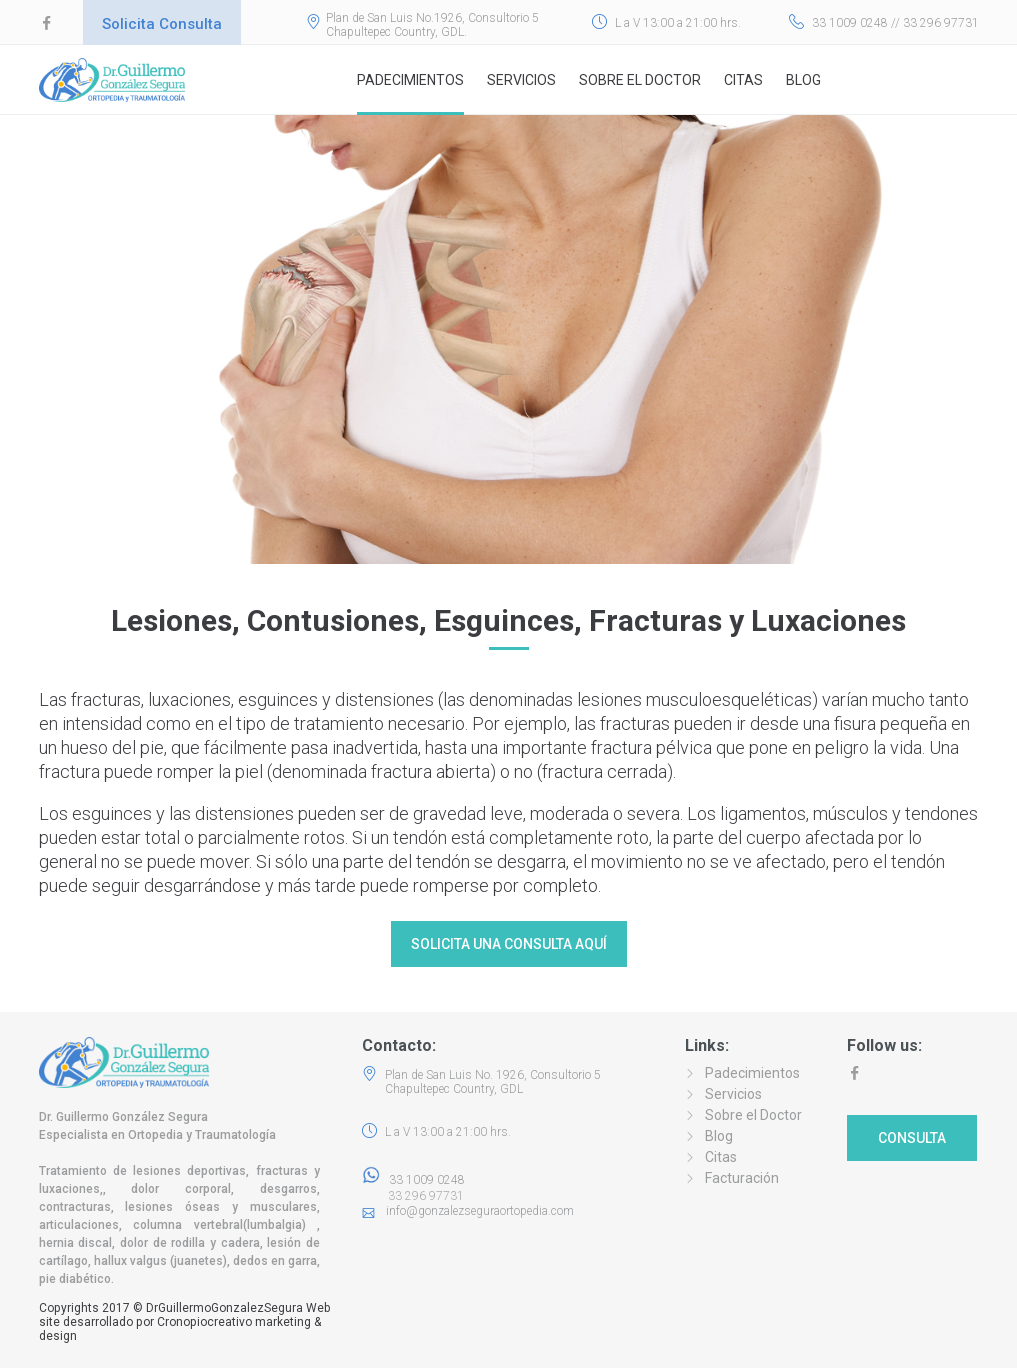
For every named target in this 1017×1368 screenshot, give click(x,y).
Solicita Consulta (162, 24)
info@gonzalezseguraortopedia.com (480, 1211)
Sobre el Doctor (640, 80)
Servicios (521, 80)
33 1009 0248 (413, 1180)
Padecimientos (410, 80)
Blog (803, 80)
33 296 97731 (420, 1196)
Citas (743, 80)
